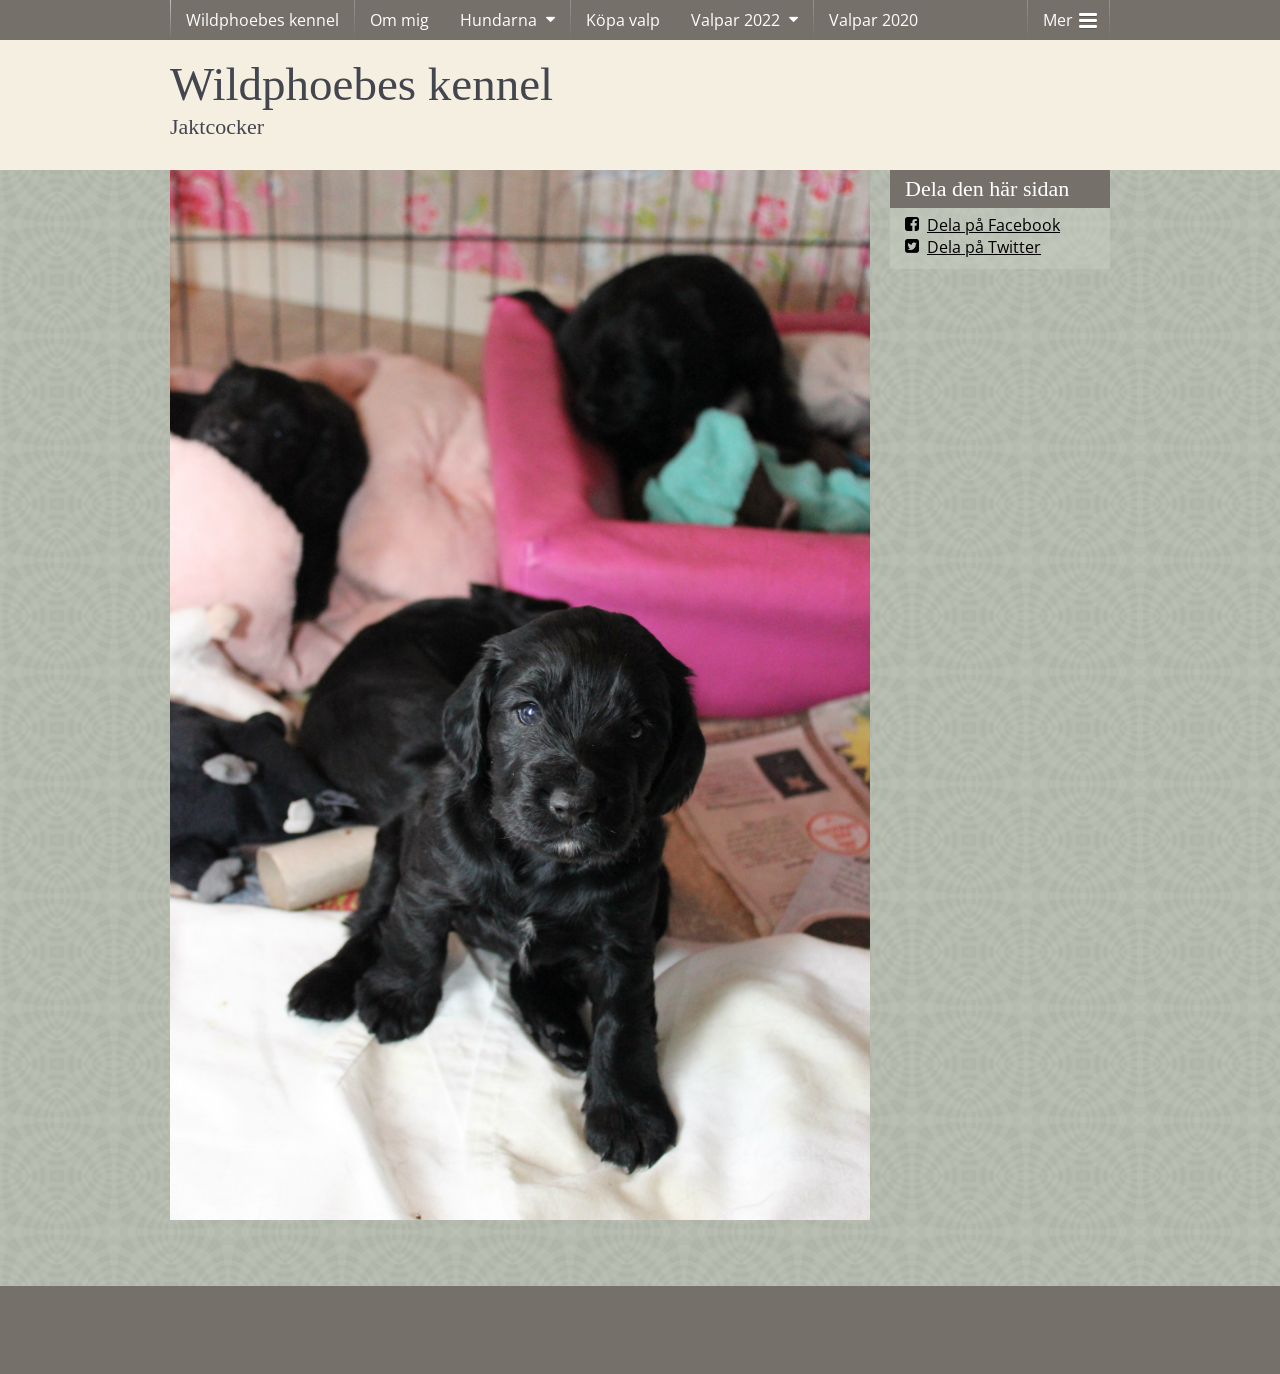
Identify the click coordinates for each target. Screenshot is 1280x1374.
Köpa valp (623, 20)
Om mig (399, 20)
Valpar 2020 (873, 20)
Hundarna (498, 20)
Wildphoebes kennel (262, 20)
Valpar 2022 (735, 20)
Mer (1070, 15)
